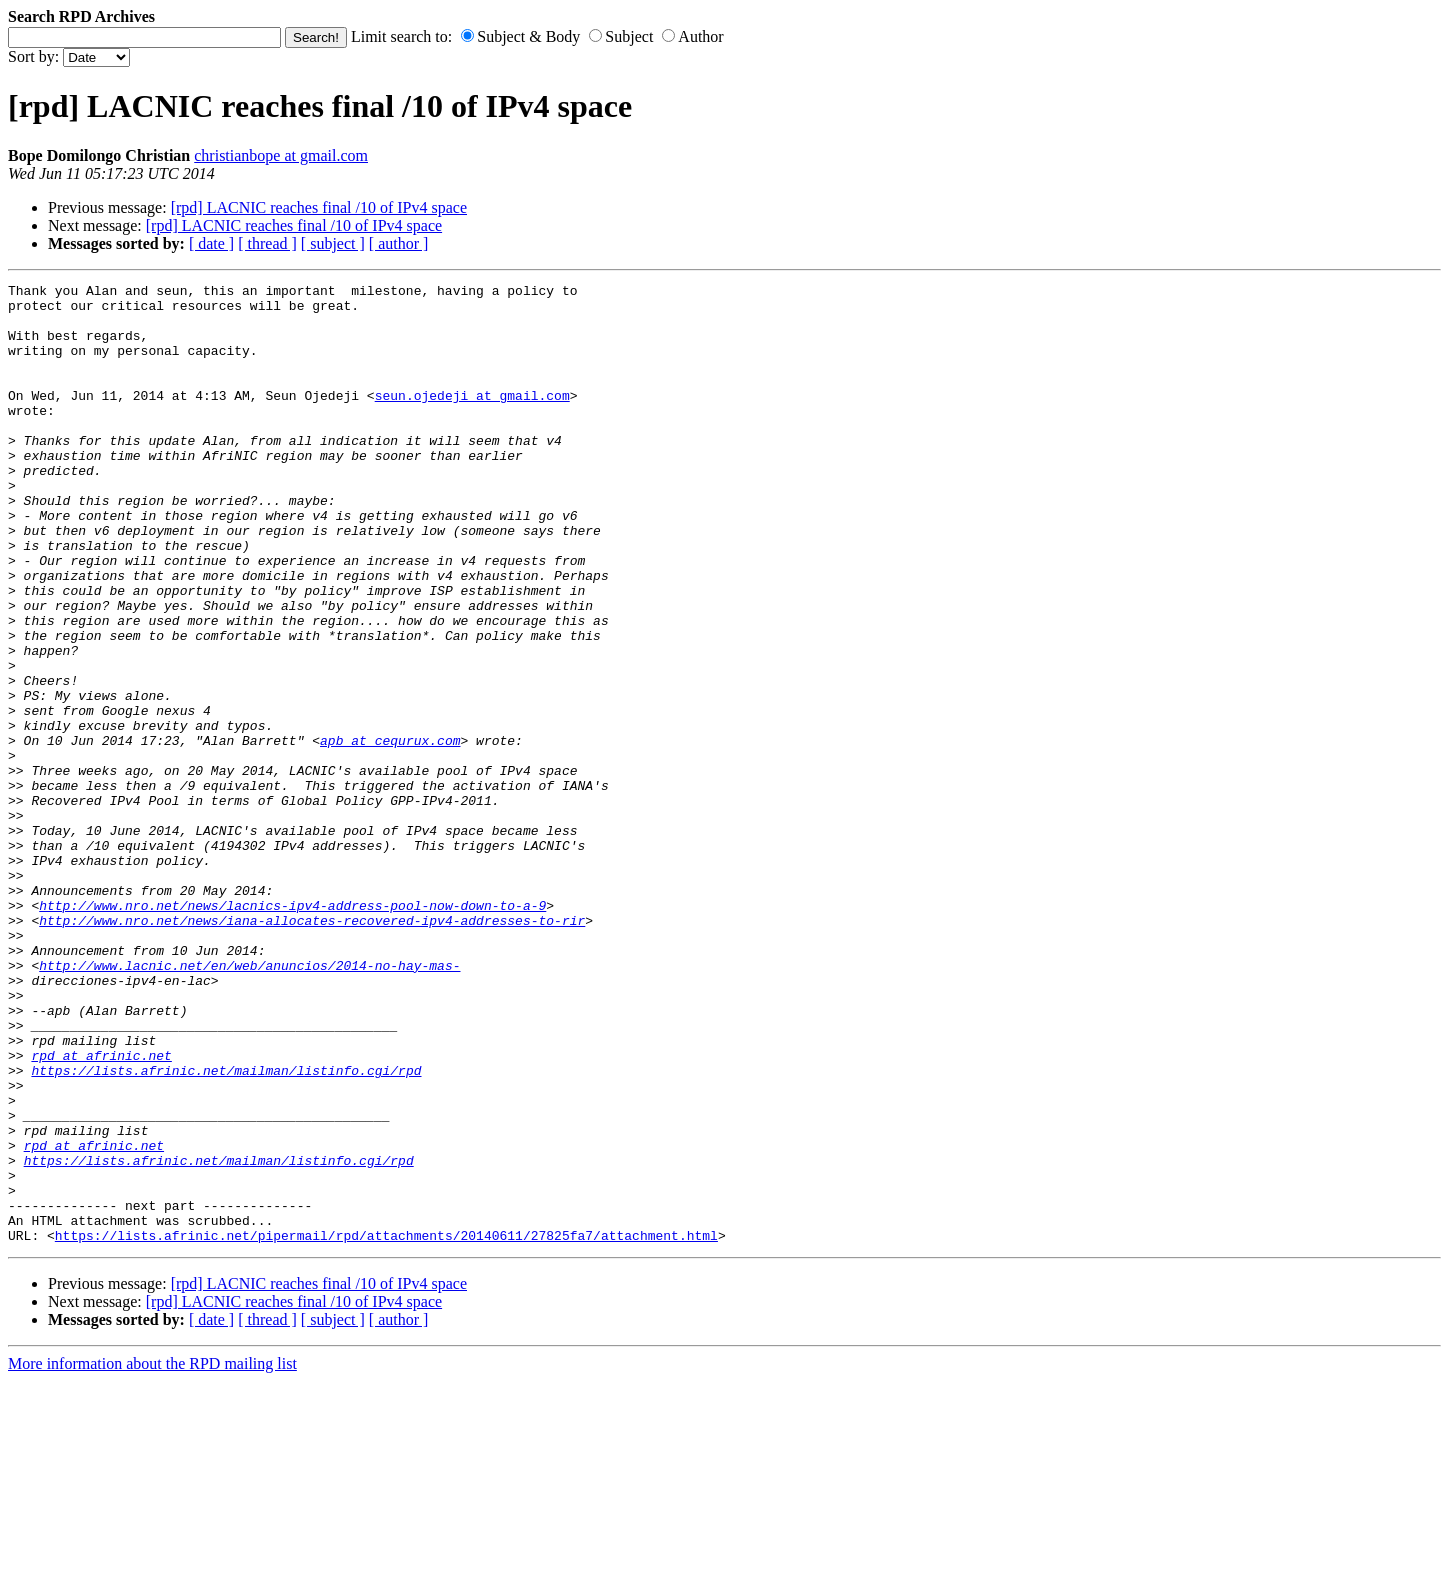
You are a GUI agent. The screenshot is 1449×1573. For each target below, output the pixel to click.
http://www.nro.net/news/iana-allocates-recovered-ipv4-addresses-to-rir (312, 1049)
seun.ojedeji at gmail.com (472, 419)
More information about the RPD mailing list (152, 1555)
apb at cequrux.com (390, 833)
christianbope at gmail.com (281, 155)
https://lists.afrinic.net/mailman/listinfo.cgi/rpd (226, 1229)
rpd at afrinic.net (101, 1211)
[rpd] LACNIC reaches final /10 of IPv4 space (319, 207)
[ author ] (399, 243)
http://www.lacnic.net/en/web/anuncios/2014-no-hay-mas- (249, 1103)
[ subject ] (333, 243)
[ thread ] (267, 243)
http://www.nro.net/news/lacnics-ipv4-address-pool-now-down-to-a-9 (292, 1031)
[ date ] (211, 243)
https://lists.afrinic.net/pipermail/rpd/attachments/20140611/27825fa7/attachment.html (386, 1427)
